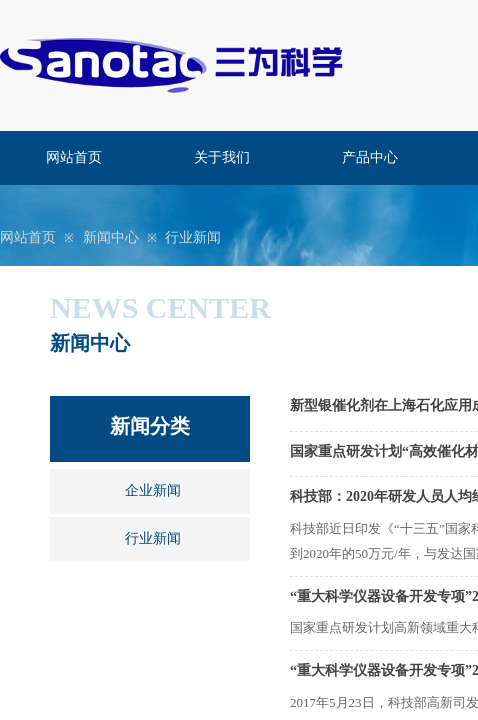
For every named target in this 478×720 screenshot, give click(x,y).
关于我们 (222, 157)
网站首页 (74, 157)
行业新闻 (193, 237)
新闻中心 (111, 237)
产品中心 (370, 157)
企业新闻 (153, 490)
